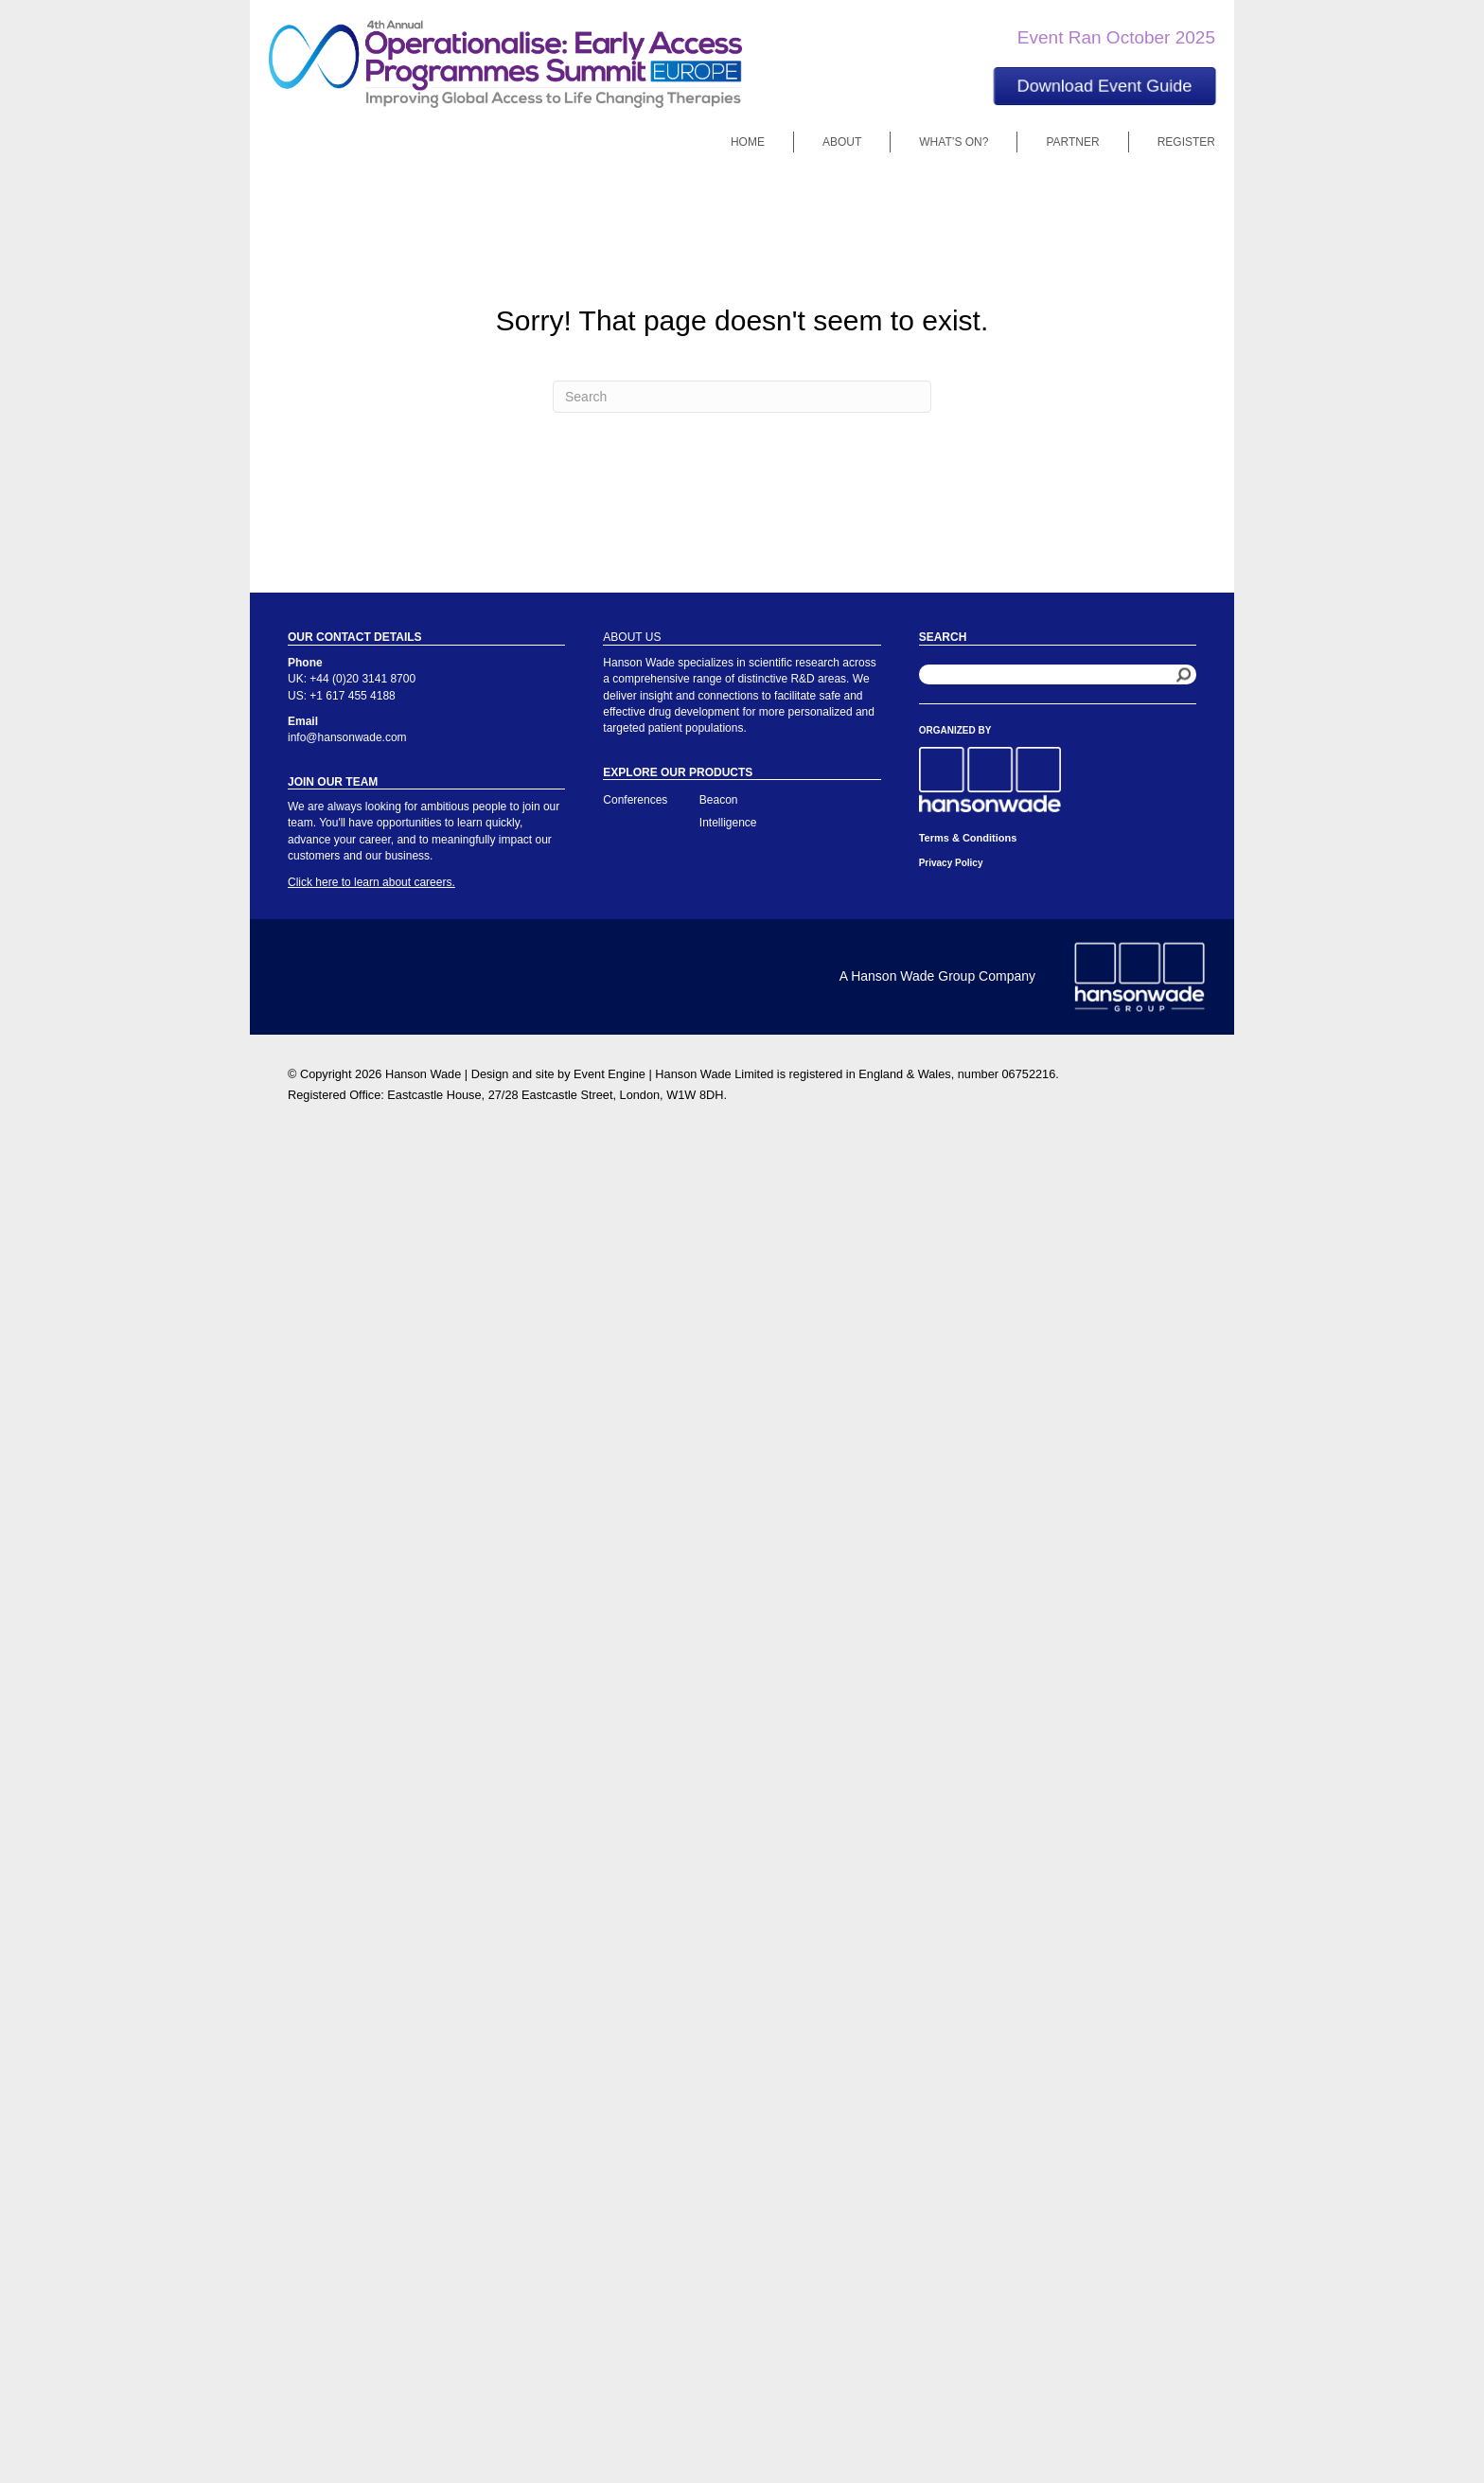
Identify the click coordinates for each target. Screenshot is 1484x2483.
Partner (1072, 142)
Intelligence (728, 822)
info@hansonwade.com (347, 737)
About (841, 142)
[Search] (742, 397)
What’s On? (953, 142)
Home (748, 142)
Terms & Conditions (968, 837)
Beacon (718, 800)
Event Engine (609, 1074)
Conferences (635, 800)
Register (1186, 142)
